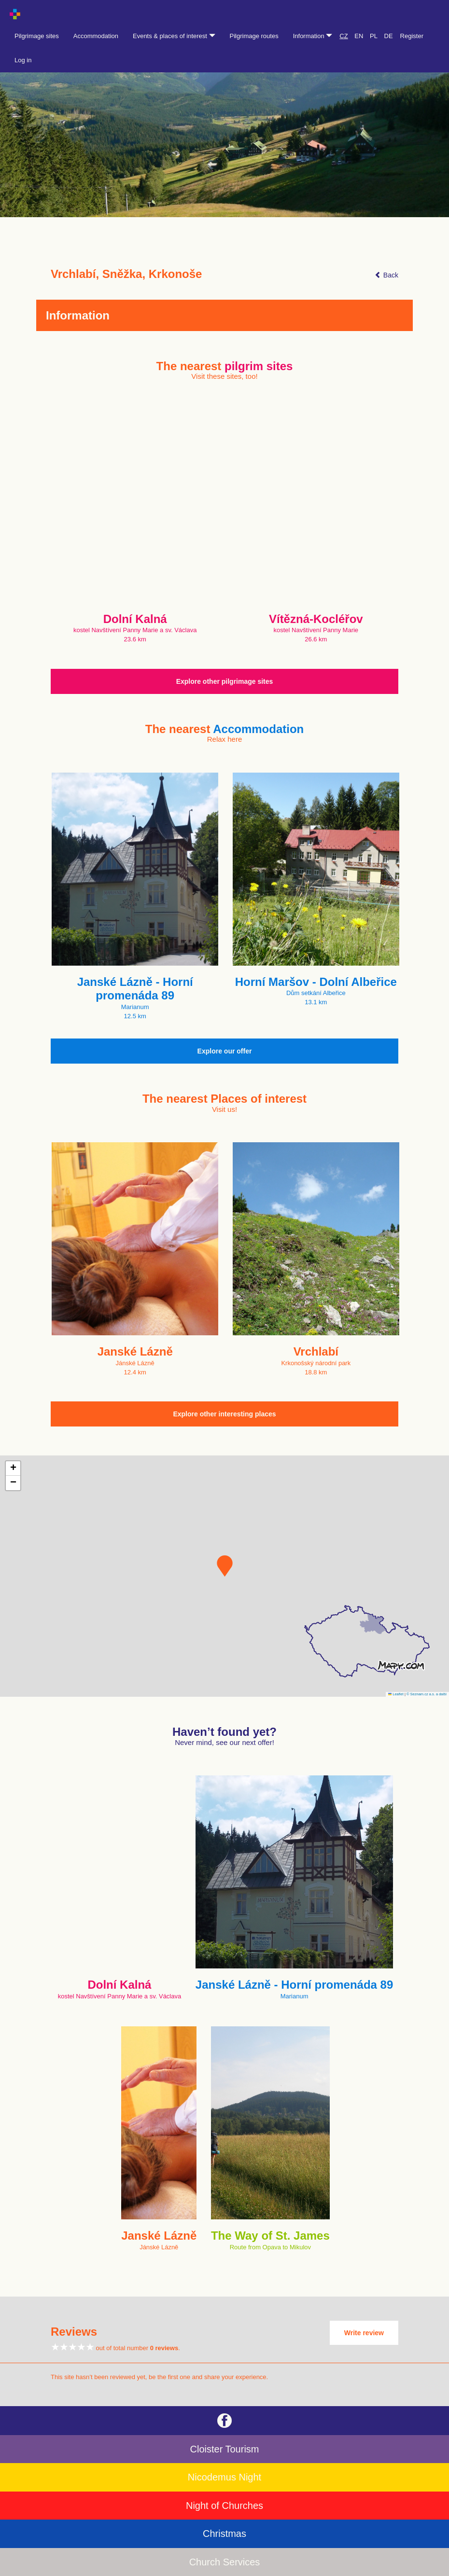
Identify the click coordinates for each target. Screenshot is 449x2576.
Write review (364, 2333)
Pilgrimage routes (254, 36)
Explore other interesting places (224, 1414)
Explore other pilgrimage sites (224, 681)
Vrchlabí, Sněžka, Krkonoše (126, 274)
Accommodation (95, 36)
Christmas (224, 2533)
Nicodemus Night (224, 2477)
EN (358, 36)
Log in (22, 60)
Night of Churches (224, 2505)
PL (374, 36)
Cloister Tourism (224, 2449)
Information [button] (313, 36)
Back (386, 275)
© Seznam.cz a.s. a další (427, 1694)
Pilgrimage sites (36, 36)
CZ (343, 36)
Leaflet (396, 1694)
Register (411, 36)
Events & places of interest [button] (174, 36)
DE (388, 36)
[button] (225, 1566)
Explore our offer (224, 1051)
